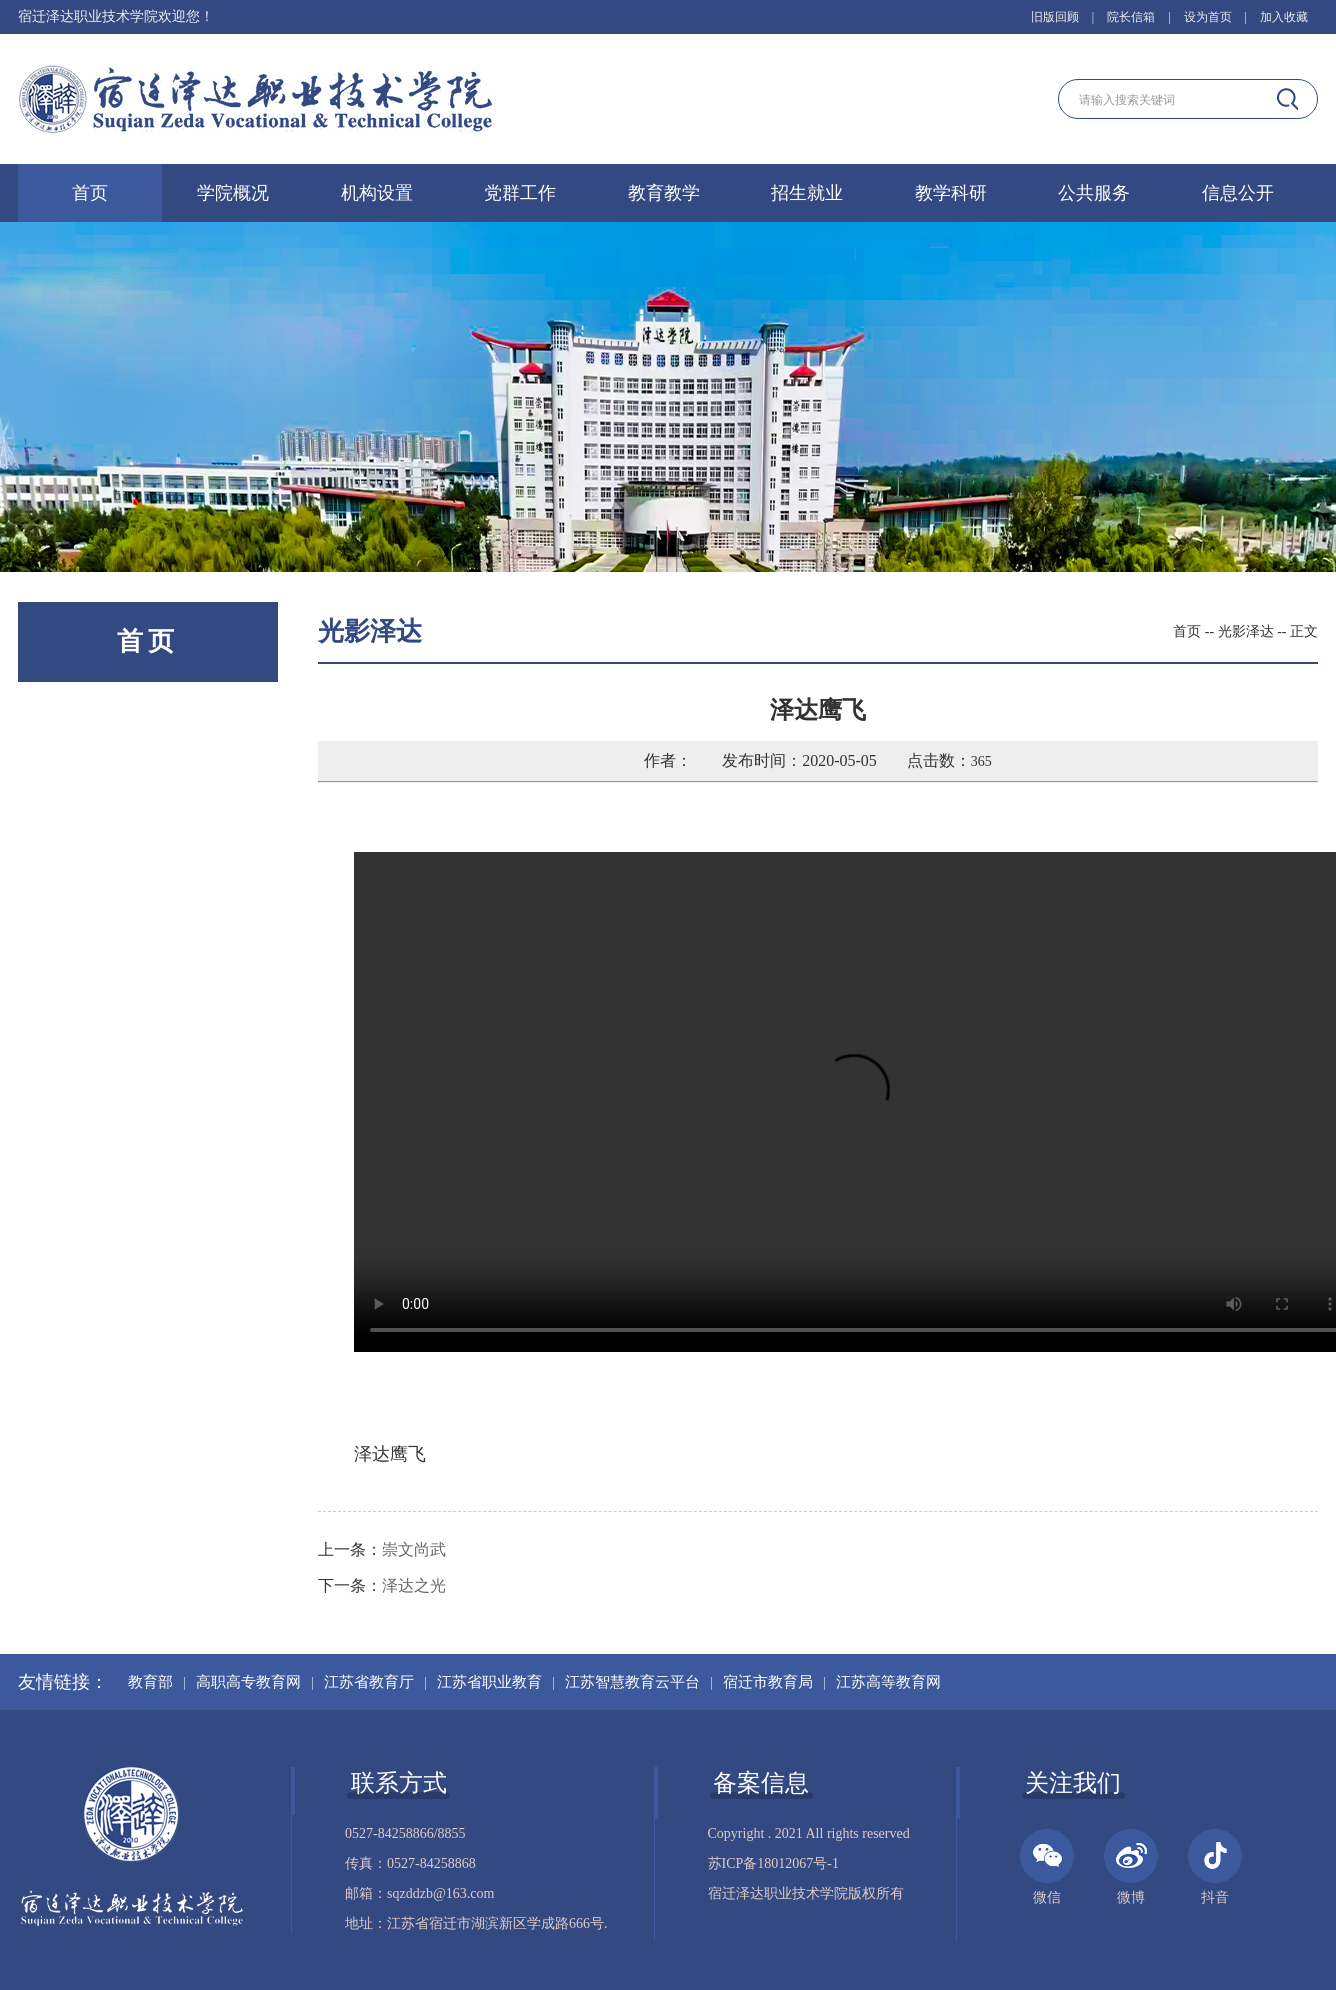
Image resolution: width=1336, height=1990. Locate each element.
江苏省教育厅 (369, 1682)
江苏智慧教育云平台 (632, 1682)
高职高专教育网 (248, 1682)
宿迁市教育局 (768, 1682)
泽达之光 (414, 1585)
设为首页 (1208, 17)
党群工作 (520, 193)
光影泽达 (1246, 631)
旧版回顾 (1055, 17)
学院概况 (233, 193)
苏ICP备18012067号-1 (773, 1863)
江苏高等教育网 (888, 1682)
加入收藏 (1284, 17)
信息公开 (1238, 193)
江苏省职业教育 (489, 1682)
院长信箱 (1131, 17)
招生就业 (807, 193)
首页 (90, 193)
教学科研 (951, 193)
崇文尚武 (414, 1549)
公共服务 (1094, 193)
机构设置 (377, 193)
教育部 (150, 1682)
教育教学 (664, 193)
